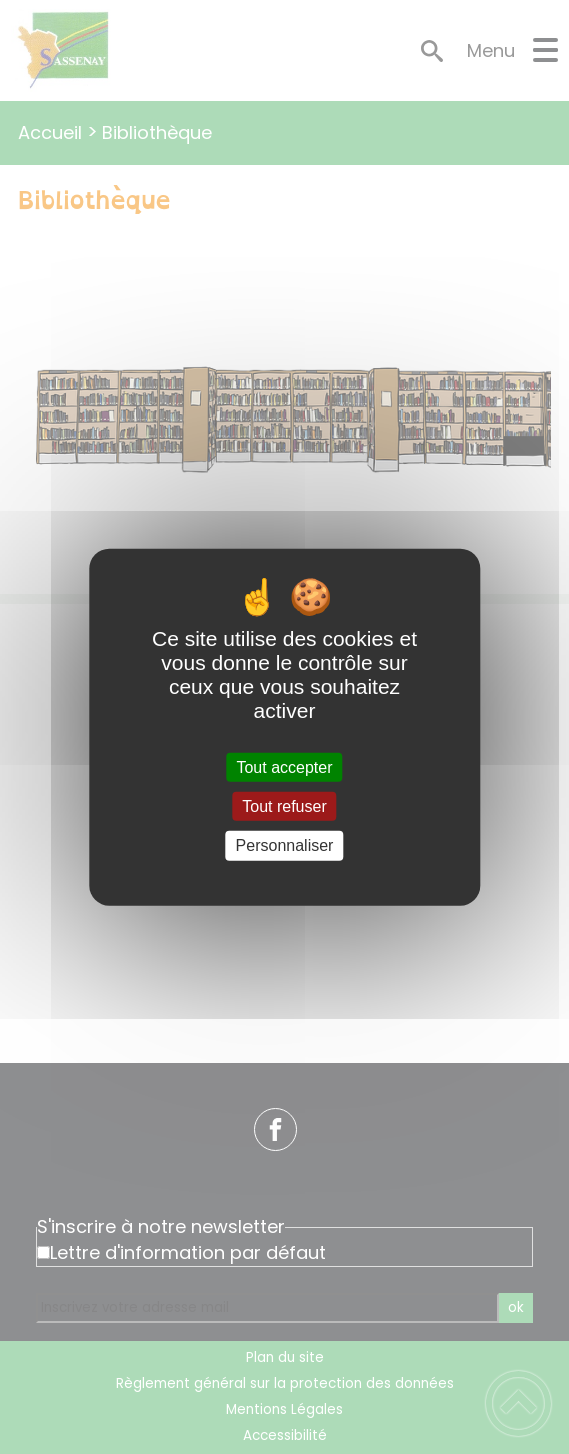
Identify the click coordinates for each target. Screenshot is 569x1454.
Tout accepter (284, 767)
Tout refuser (284, 806)
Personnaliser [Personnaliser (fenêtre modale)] (285, 845)
